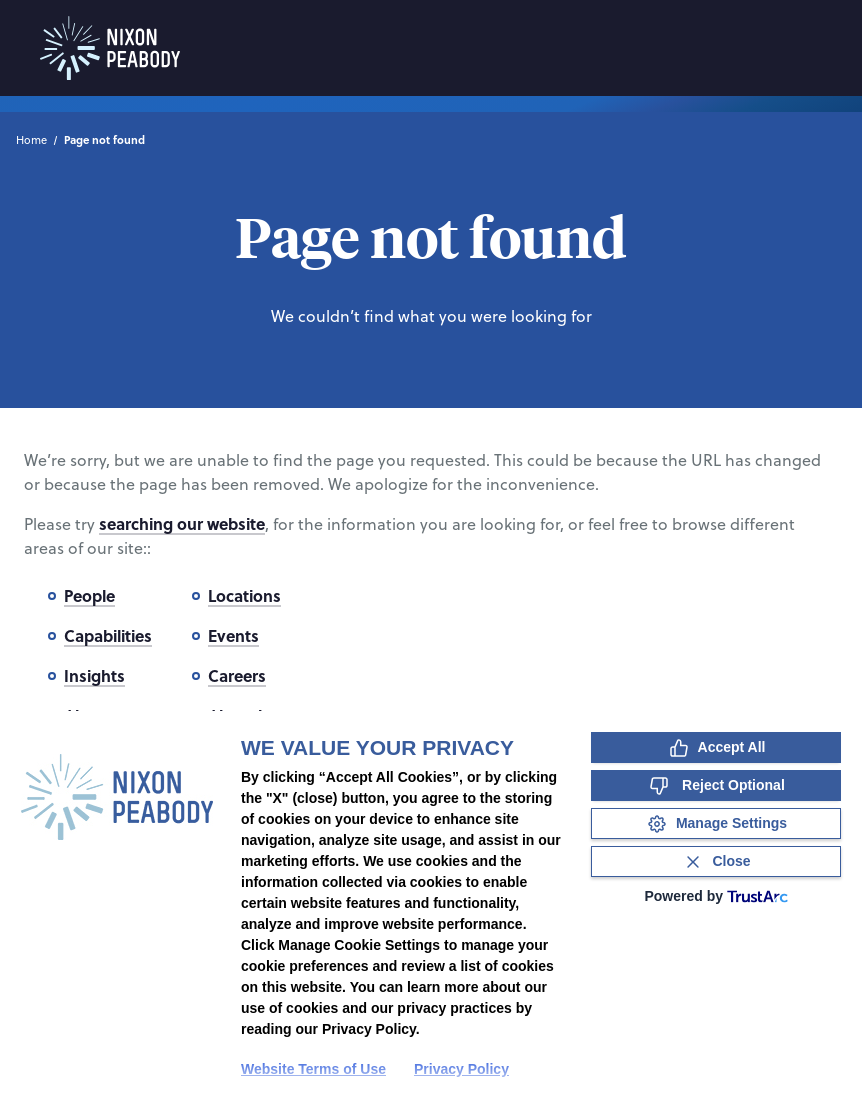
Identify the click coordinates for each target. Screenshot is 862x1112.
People (89, 595)
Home (31, 140)
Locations (244, 595)
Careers (237, 675)
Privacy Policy (461, 1069)
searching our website (182, 523)
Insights (94, 675)
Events (233, 635)
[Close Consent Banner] (716, 861)
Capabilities (108, 635)
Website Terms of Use (313, 1069)
